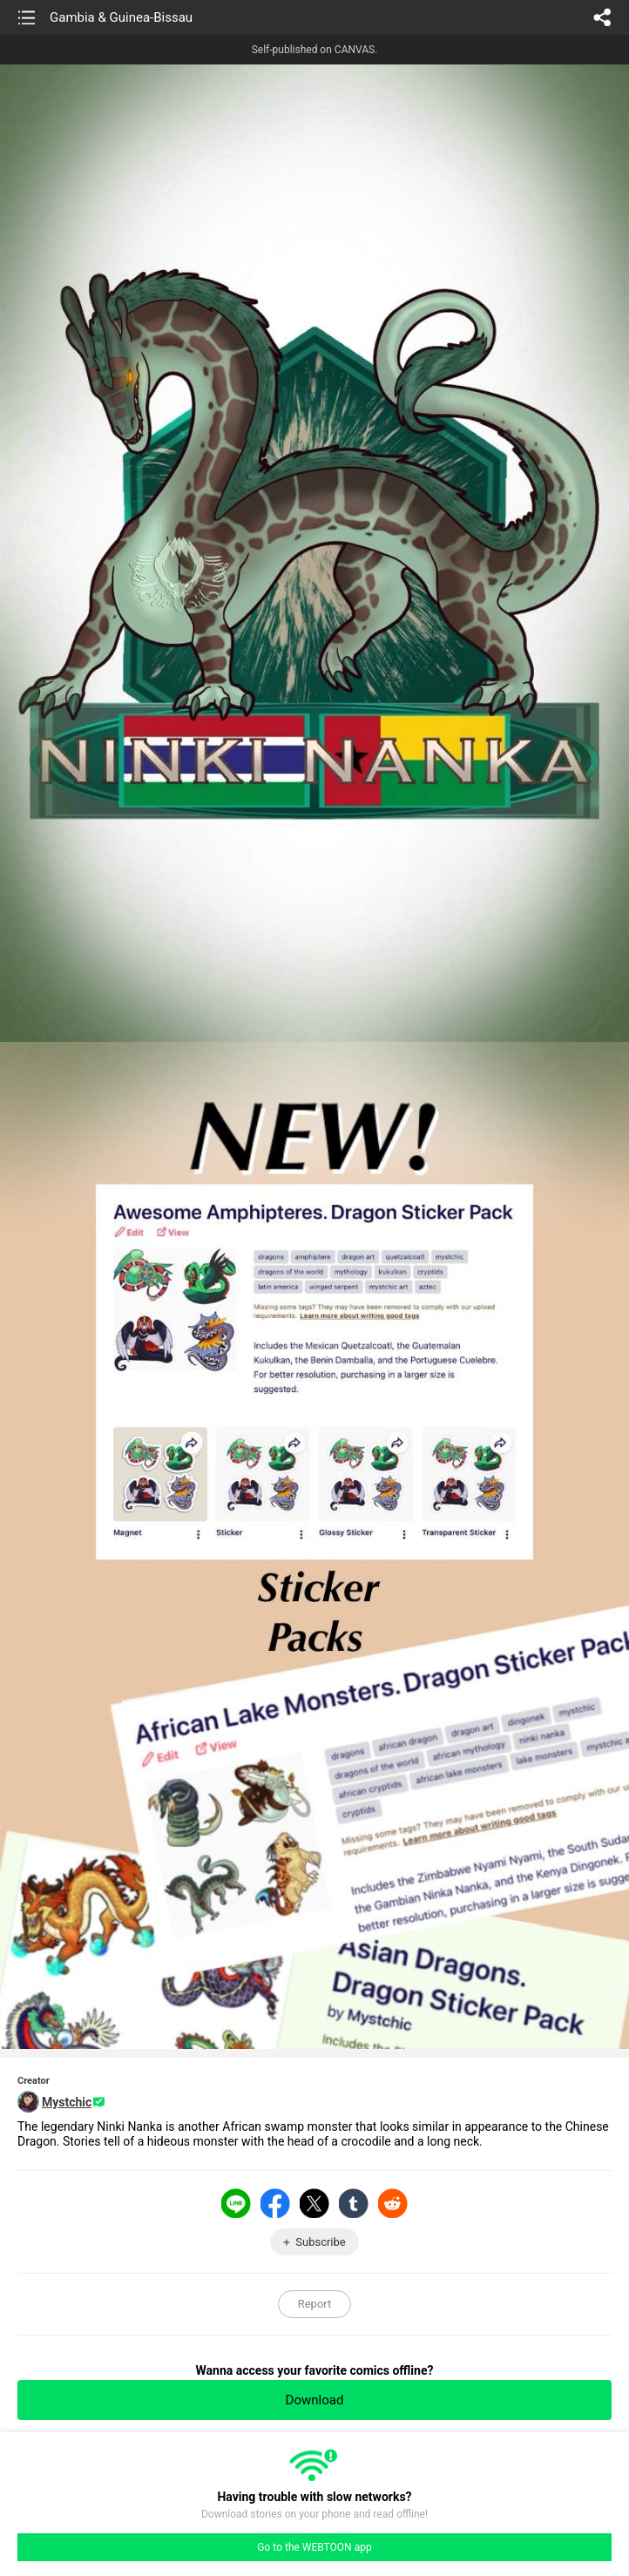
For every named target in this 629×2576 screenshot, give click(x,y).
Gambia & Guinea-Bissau (121, 17)
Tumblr (354, 2203)
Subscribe (320, 2241)
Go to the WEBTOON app (314, 2547)
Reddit (393, 2203)
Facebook (275, 2203)
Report (315, 2303)
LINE (236, 2203)
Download (315, 2400)
